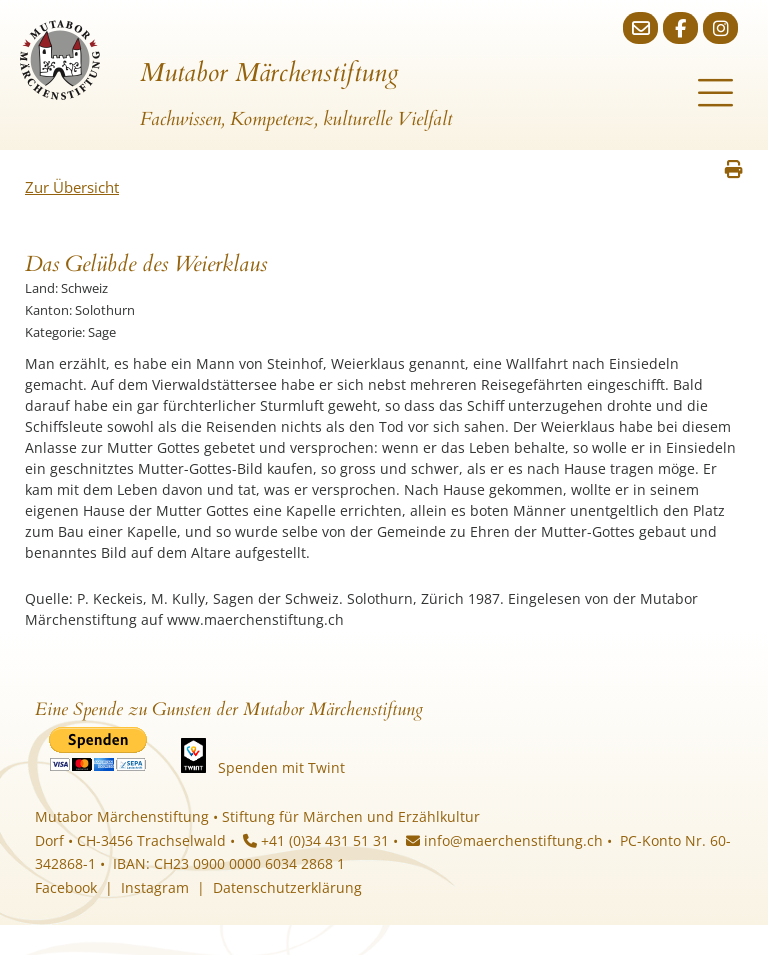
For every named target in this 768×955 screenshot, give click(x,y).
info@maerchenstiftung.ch (504, 840)
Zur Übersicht (72, 187)
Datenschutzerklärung (287, 887)
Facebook (66, 887)
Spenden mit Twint (281, 767)
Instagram (155, 887)
